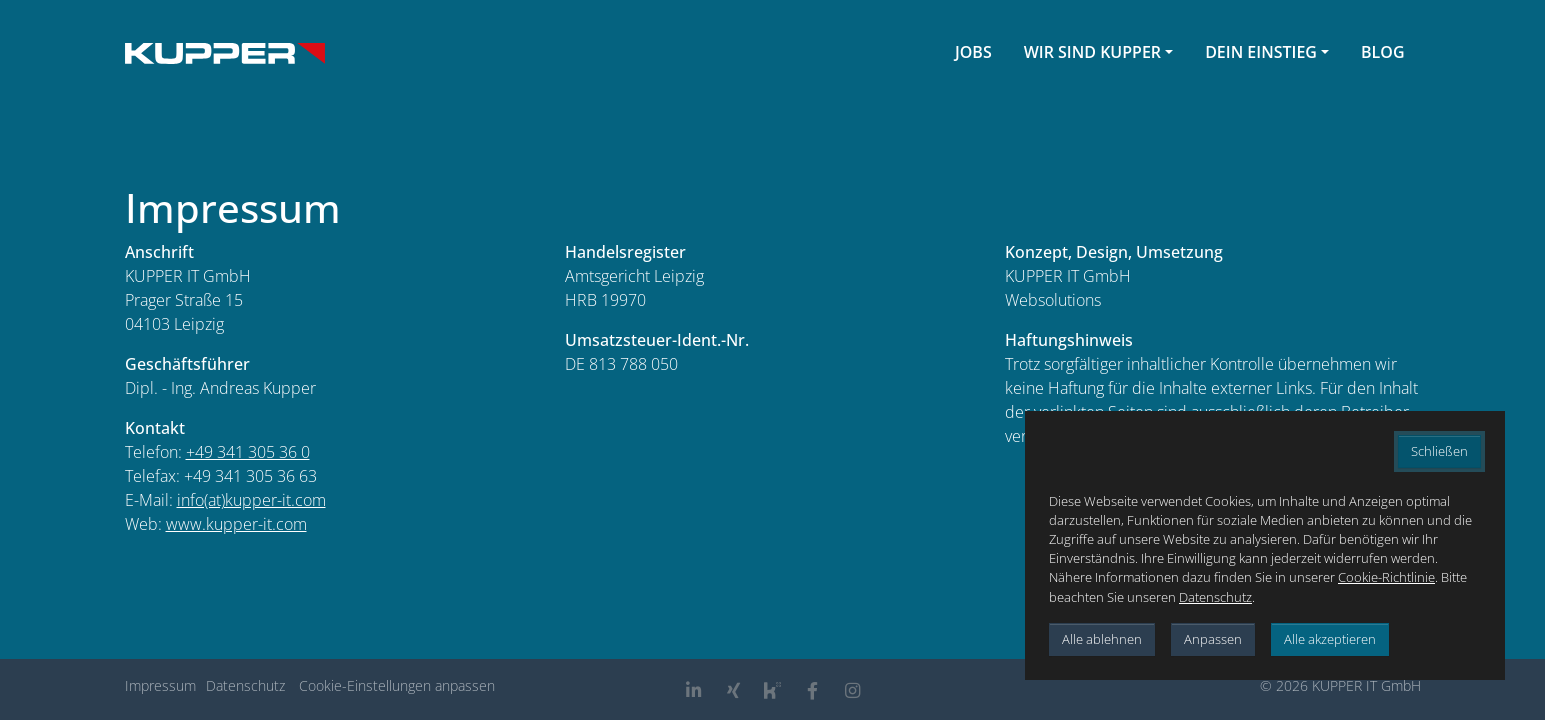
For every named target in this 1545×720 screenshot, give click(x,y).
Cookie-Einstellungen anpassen (397, 685)
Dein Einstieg (1261, 52)
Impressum (160, 685)
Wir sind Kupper (1092, 52)
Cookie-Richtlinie (1386, 577)
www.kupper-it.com (236, 524)
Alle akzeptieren (1330, 639)
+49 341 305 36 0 (248, 452)
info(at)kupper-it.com (251, 500)
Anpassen (1213, 639)
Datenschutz (245, 685)
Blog (1382, 52)
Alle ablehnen (1102, 639)
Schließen (1439, 451)
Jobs (973, 52)
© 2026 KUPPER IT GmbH (1340, 685)
